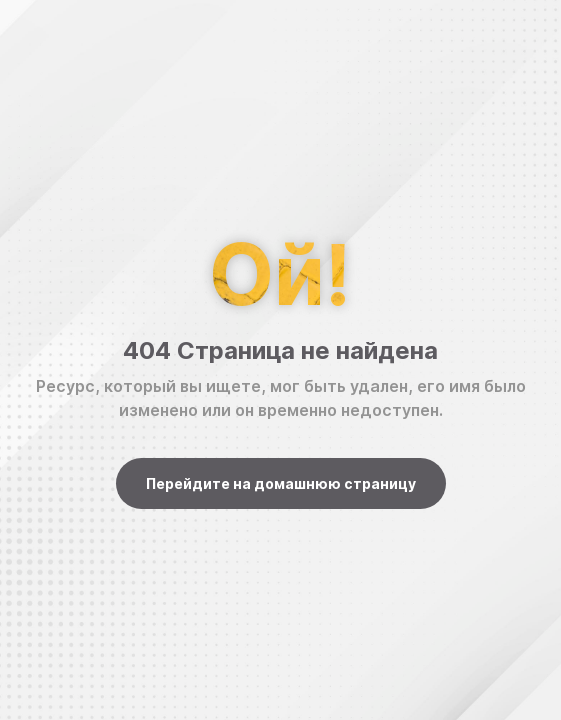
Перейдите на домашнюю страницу (281, 483)
